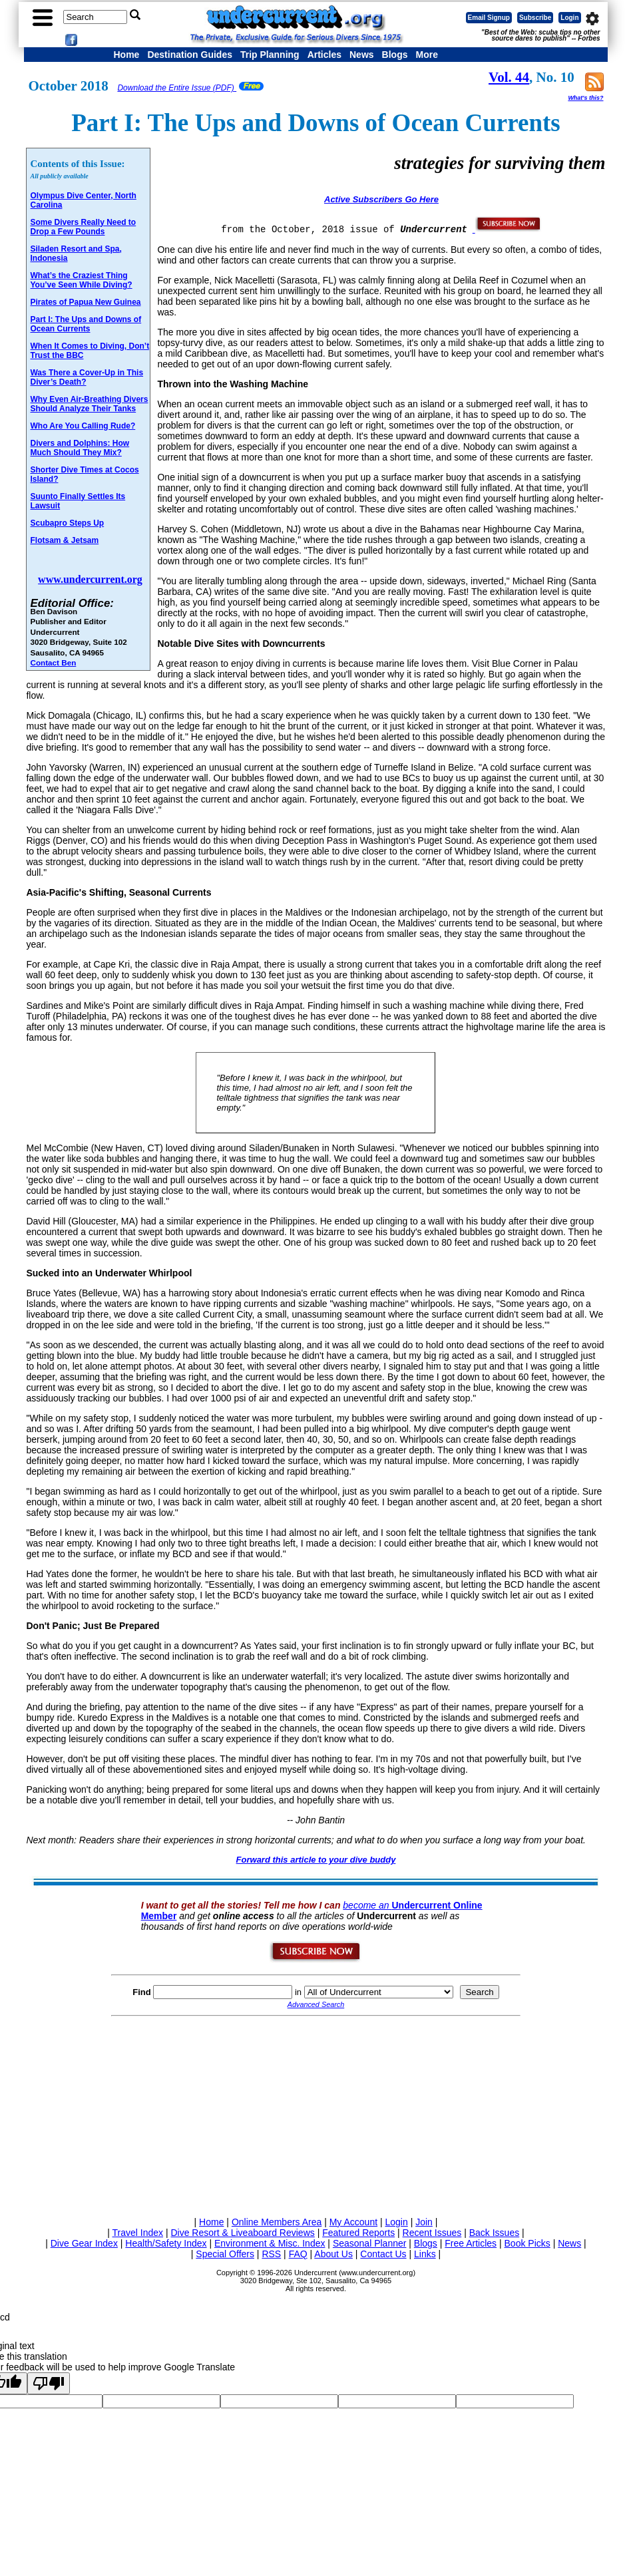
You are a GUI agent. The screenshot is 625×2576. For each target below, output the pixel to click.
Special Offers (225, 2254)
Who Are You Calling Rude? (82, 426)
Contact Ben (53, 662)
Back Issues (494, 2232)
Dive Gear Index (84, 2243)
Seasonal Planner (370, 2243)
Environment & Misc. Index (269, 2243)
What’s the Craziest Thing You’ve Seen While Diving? (81, 280)
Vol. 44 (509, 77)
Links (425, 2254)
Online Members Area (276, 2222)
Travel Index (138, 2232)
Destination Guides (189, 54)
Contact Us (383, 2254)
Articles (324, 54)
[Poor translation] (48, 2383)
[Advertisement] (315, 2114)
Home (126, 54)
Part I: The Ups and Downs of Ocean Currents (85, 324)
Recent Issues (432, 2232)
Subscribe (535, 17)
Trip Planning (270, 54)
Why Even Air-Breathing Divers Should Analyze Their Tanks (89, 404)
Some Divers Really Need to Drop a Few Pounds (83, 227)
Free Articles (471, 2243)
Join (424, 2222)
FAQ (298, 2254)
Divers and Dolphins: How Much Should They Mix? (79, 448)
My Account (353, 2222)
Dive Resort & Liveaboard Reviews (242, 2232)
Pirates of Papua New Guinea (85, 302)
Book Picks (527, 2243)
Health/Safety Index (165, 2243)
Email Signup (489, 17)
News (361, 54)
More (426, 54)
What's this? (585, 97)
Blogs (395, 54)
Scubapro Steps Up (67, 523)
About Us (333, 2254)
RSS (271, 2254)
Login (569, 17)
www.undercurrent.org (90, 579)
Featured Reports (358, 2232)
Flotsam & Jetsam (64, 540)
